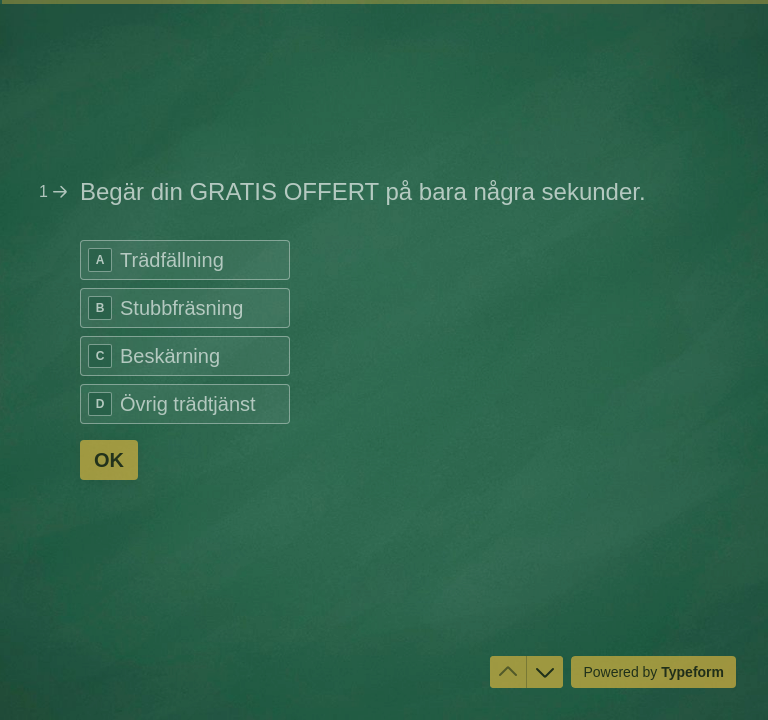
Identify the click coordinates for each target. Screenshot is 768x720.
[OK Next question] (109, 460)
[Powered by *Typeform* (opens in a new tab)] (653, 672)
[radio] (185, 260)
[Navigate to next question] (545, 672)
